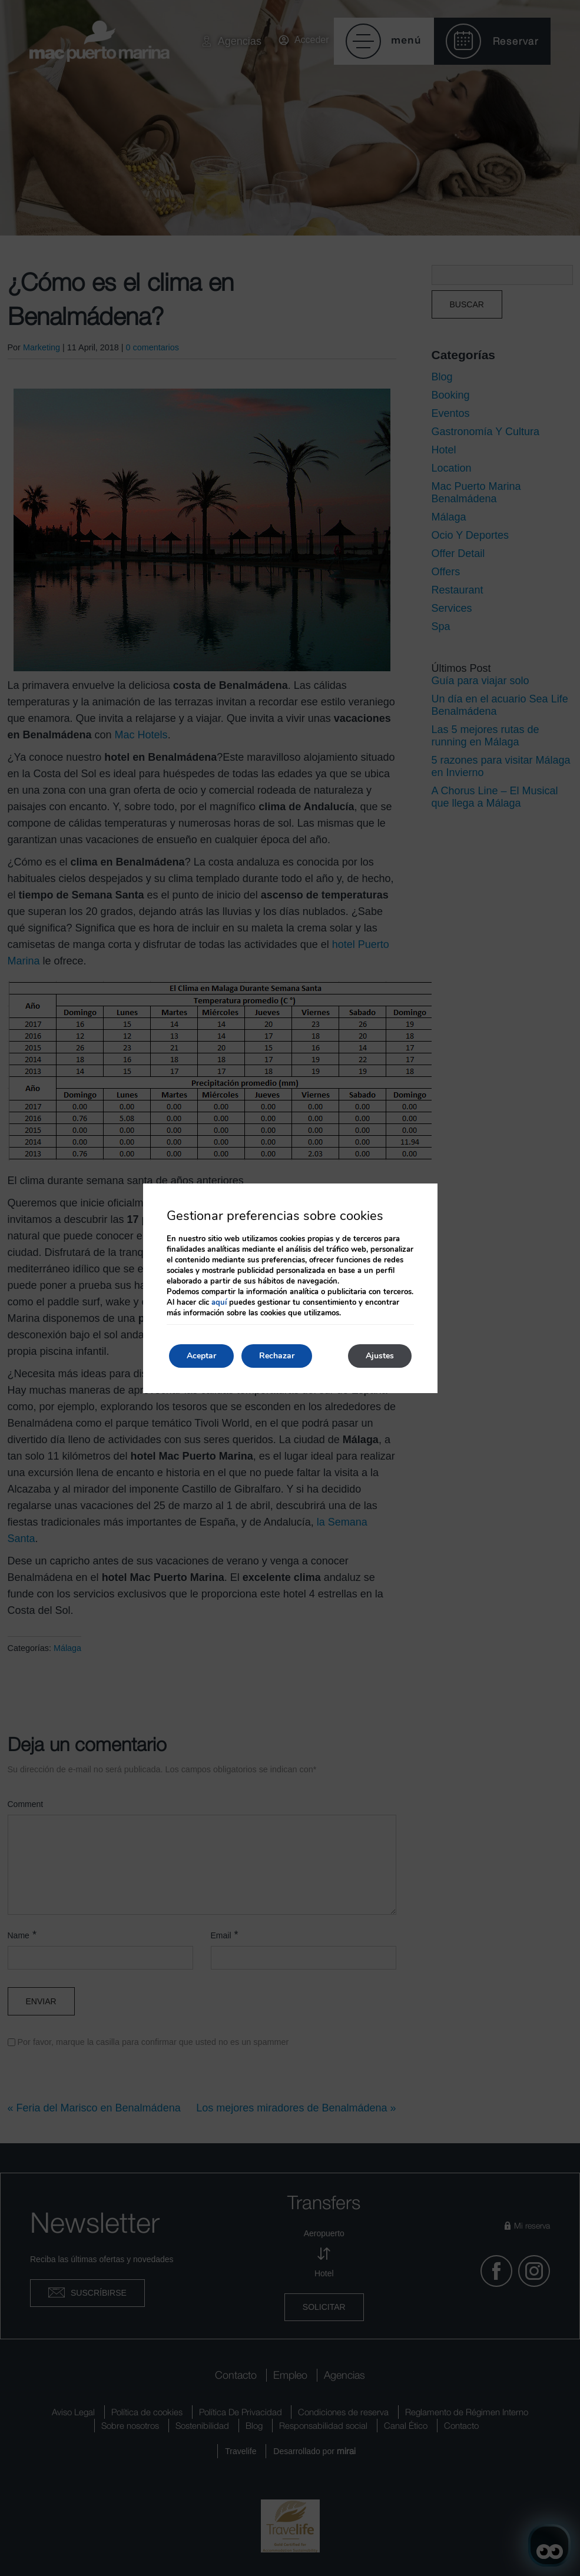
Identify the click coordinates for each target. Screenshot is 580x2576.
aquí (219, 1302)
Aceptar (201, 1355)
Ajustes (380, 1355)
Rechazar (276, 1355)
